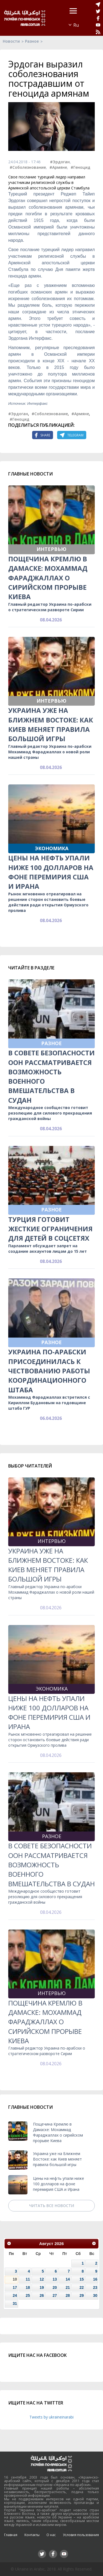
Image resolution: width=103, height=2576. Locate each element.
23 (95, 2287)
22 (81, 2287)
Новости (11, 41)
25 (28, 2295)
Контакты (32, 2534)
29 (81, 2295)
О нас (51, 2534)
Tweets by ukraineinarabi (51, 2417)
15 (81, 2279)
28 (68, 2295)
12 (42, 2279)
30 (95, 2295)
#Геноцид (80, 167)
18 (28, 2287)
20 (54, 2287)
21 (68, 2287)
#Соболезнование (28, 167)
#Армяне (58, 167)
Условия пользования (81, 2534)
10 (15, 2279)
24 (15, 2295)
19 (42, 2287)
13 (54, 2279)
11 (28, 2279)
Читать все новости (51, 2205)
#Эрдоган (60, 161)
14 (68, 2279)
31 (15, 2303)
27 (54, 2295)
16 (95, 2279)
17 (15, 2287)
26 (42, 2295)
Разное (32, 41)
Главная (10, 2534)
